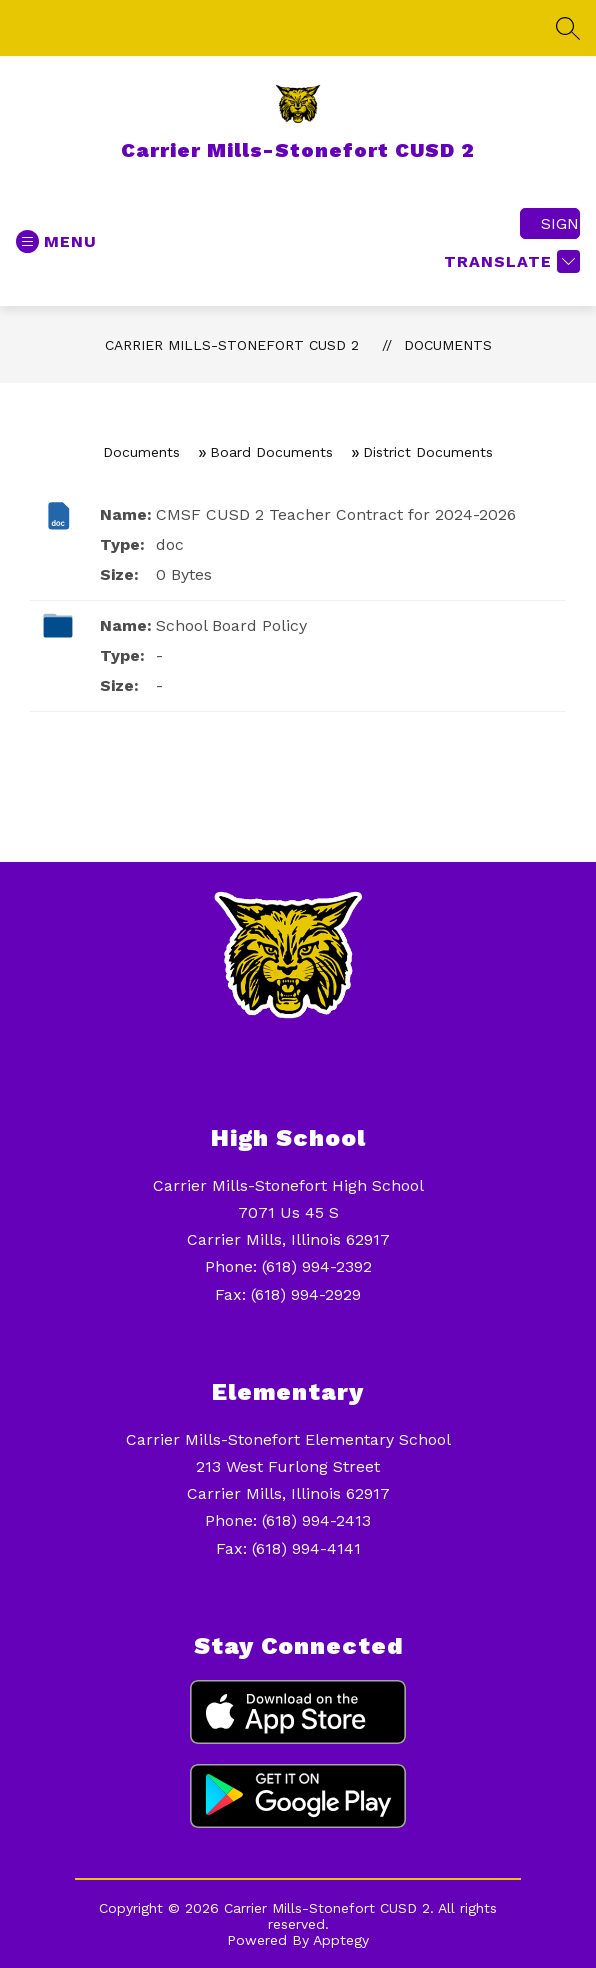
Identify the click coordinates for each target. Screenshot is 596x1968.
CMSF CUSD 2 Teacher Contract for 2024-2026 (336, 514)
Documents (448, 345)
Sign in (560, 223)
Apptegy (341, 1940)
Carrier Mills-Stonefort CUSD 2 (232, 345)
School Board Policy (231, 625)
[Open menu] (56, 241)
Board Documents (271, 452)
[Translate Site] (509, 261)
